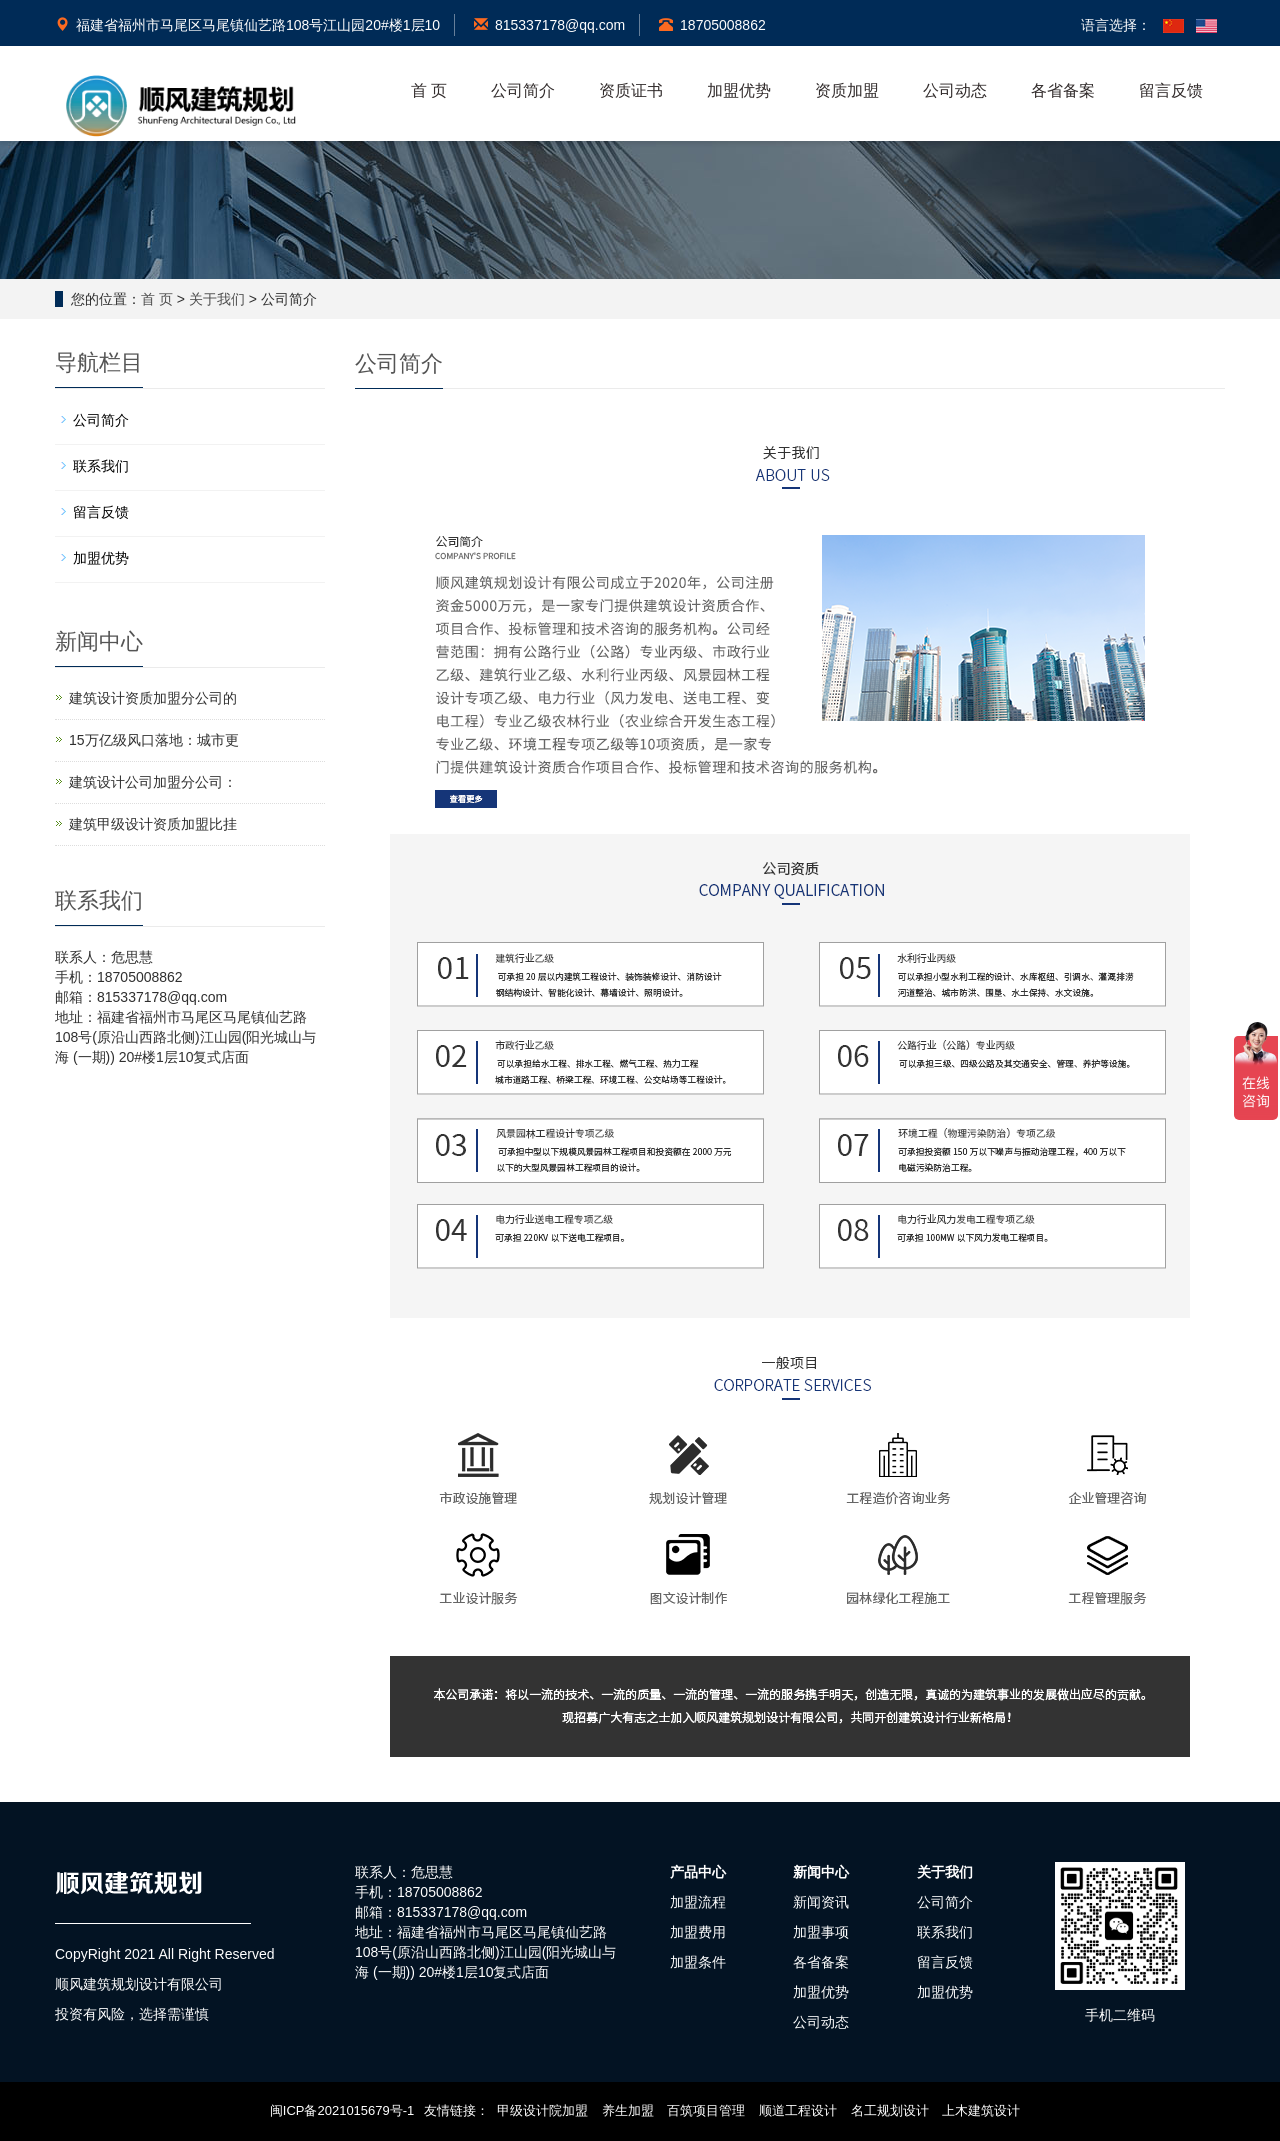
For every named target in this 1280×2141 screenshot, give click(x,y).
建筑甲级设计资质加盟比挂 (153, 824)
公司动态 (955, 90)
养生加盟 (628, 2110)
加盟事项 (821, 1932)
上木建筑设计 (981, 2110)
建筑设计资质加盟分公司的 (153, 698)
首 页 (429, 90)
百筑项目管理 (706, 2110)
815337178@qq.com (549, 25)
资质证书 (631, 90)
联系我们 (101, 466)
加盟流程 (698, 1902)
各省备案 (1063, 90)
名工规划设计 (890, 2110)
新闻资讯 (821, 1902)
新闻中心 (821, 1872)
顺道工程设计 (798, 2110)
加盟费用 (698, 1932)
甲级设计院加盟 (542, 2110)
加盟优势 (739, 90)
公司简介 (523, 90)
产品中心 (698, 1872)
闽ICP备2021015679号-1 (342, 2110)
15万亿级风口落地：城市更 (154, 740)
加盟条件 (698, 1962)
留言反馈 (1171, 90)
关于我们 (217, 299)
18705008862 (712, 25)
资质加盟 (847, 90)
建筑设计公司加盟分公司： (153, 782)
